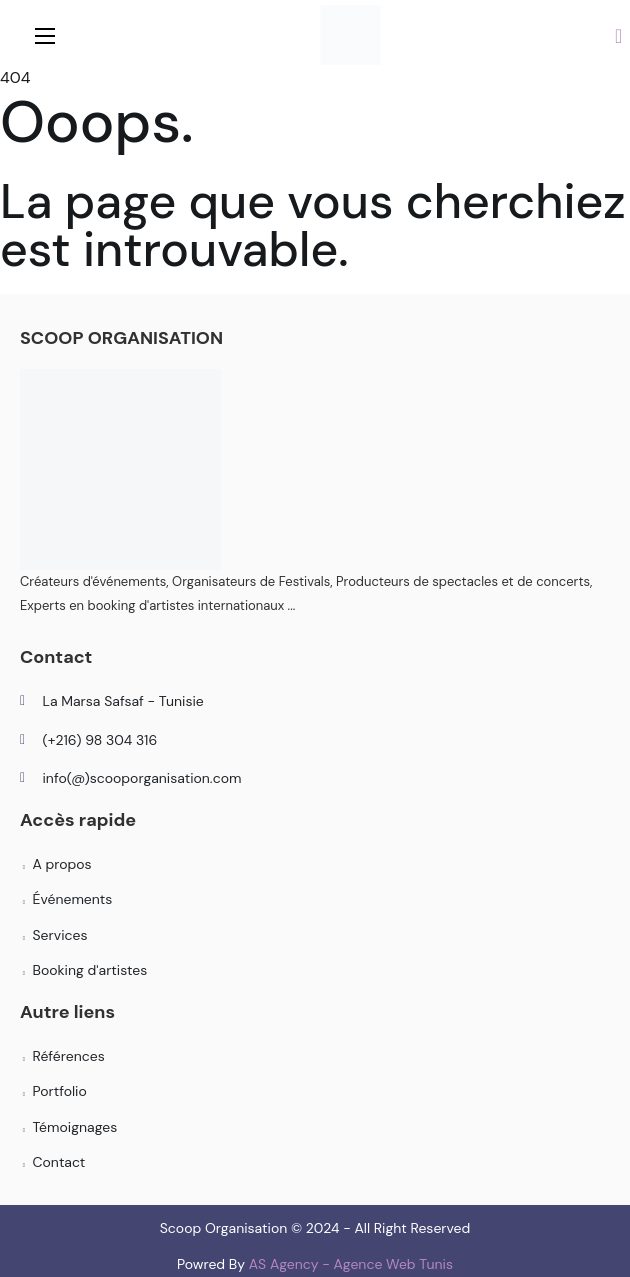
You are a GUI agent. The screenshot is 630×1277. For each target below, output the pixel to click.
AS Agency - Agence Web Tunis (351, 1264)
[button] (618, 35)
